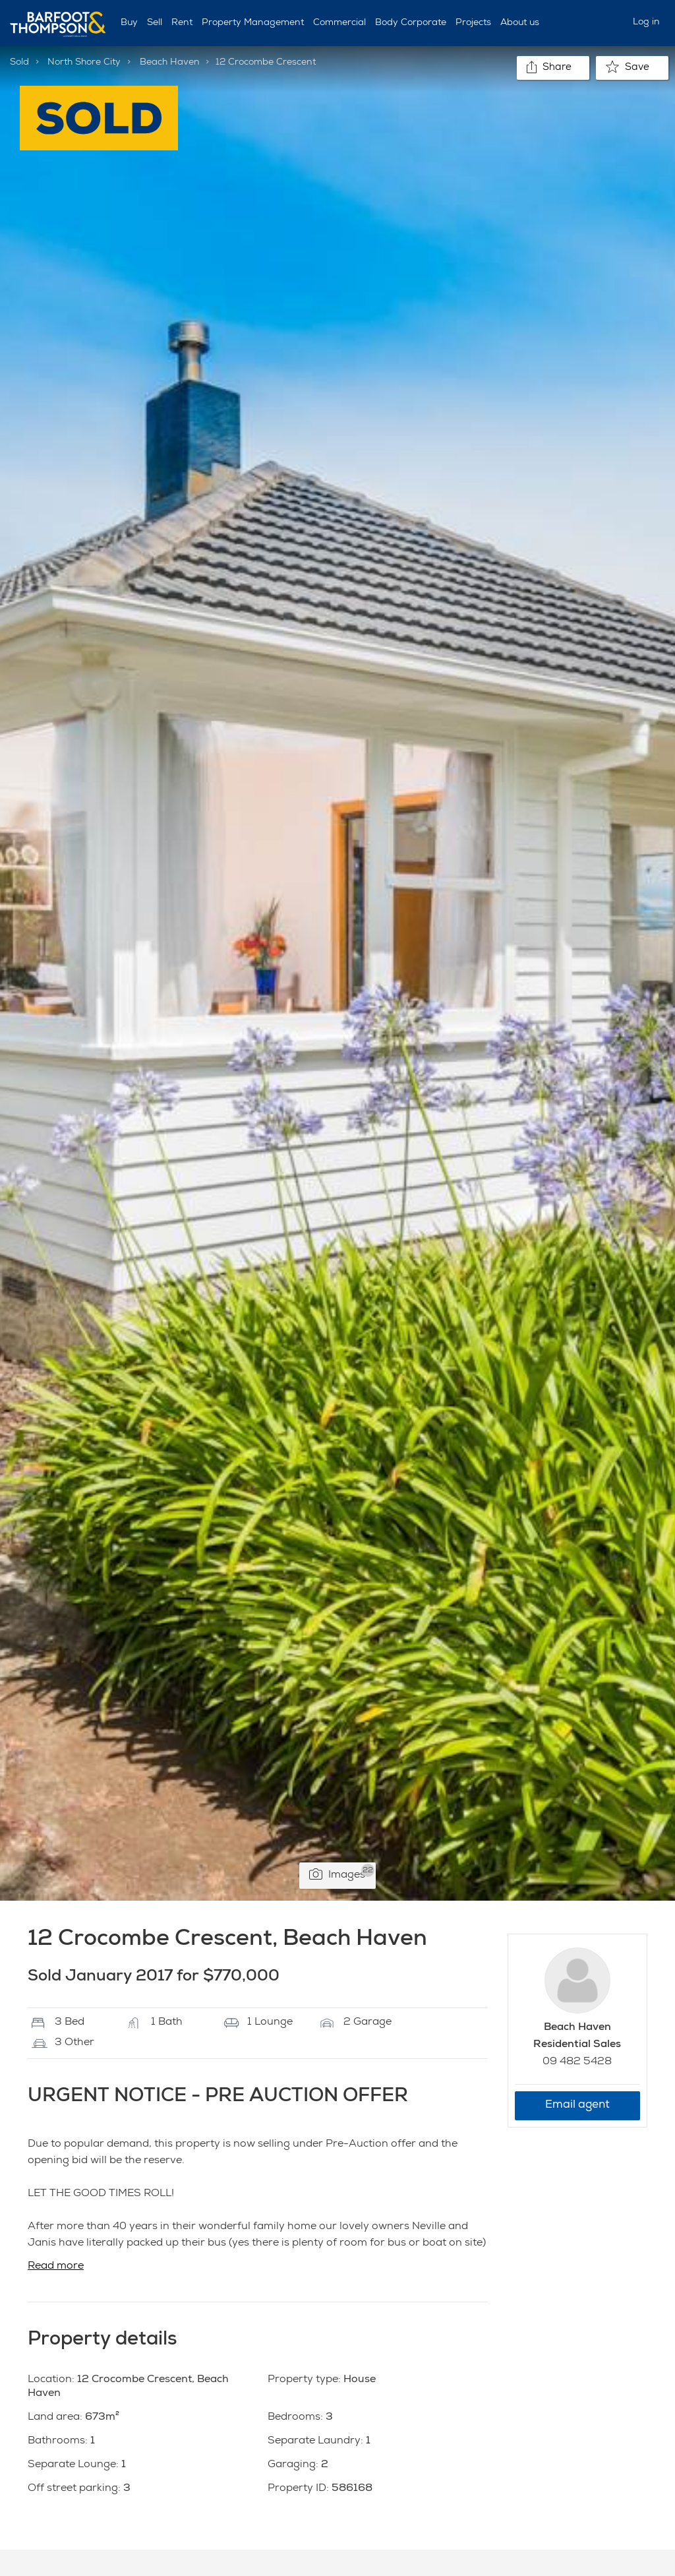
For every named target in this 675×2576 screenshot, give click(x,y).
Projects (473, 23)
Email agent (577, 2105)
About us (519, 23)
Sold (19, 62)
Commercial (339, 23)
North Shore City (84, 62)
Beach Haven (170, 62)
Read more (56, 2266)
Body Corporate (410, 23)
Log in (646, 22)
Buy (129, 23)
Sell (154, 23)
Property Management (253, 23)
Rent (181, 23)
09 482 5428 (577, 2062)
